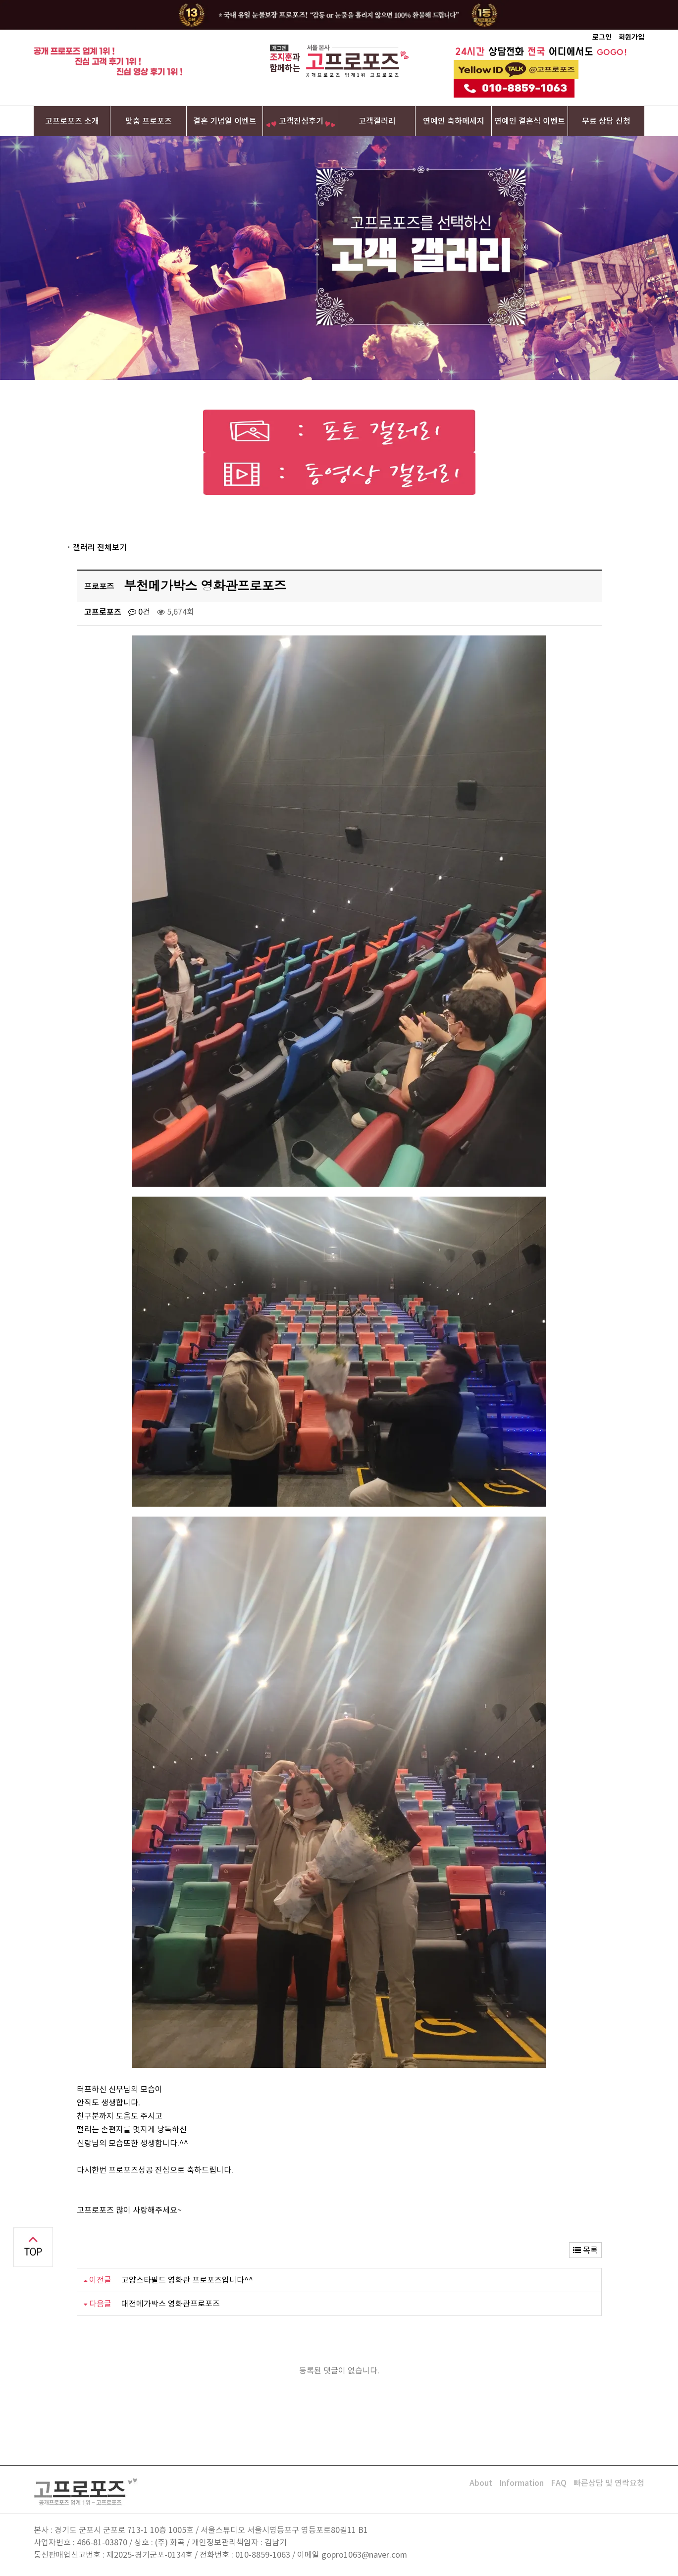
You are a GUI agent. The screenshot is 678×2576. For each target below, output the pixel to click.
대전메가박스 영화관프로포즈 (170, 2304)
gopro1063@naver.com (364, 2555)
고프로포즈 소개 (72, 121)
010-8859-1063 (262, 2555)
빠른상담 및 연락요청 (609, 2483)
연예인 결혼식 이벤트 (529, 121)
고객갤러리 (377, 121)
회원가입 (631, 37)
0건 (139, 612)
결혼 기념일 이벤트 (225, 121)
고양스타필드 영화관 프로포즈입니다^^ (187, 2280)
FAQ (559, 2483)
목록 (585, 2250)
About (480, 2483)
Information (521, 2483)
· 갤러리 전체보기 (97, 547)
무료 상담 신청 (606, 121)
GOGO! (612, 52)
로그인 (602, 37)
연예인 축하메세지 (453, 121)
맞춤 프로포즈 (148, 121)
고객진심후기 (301, 121)
